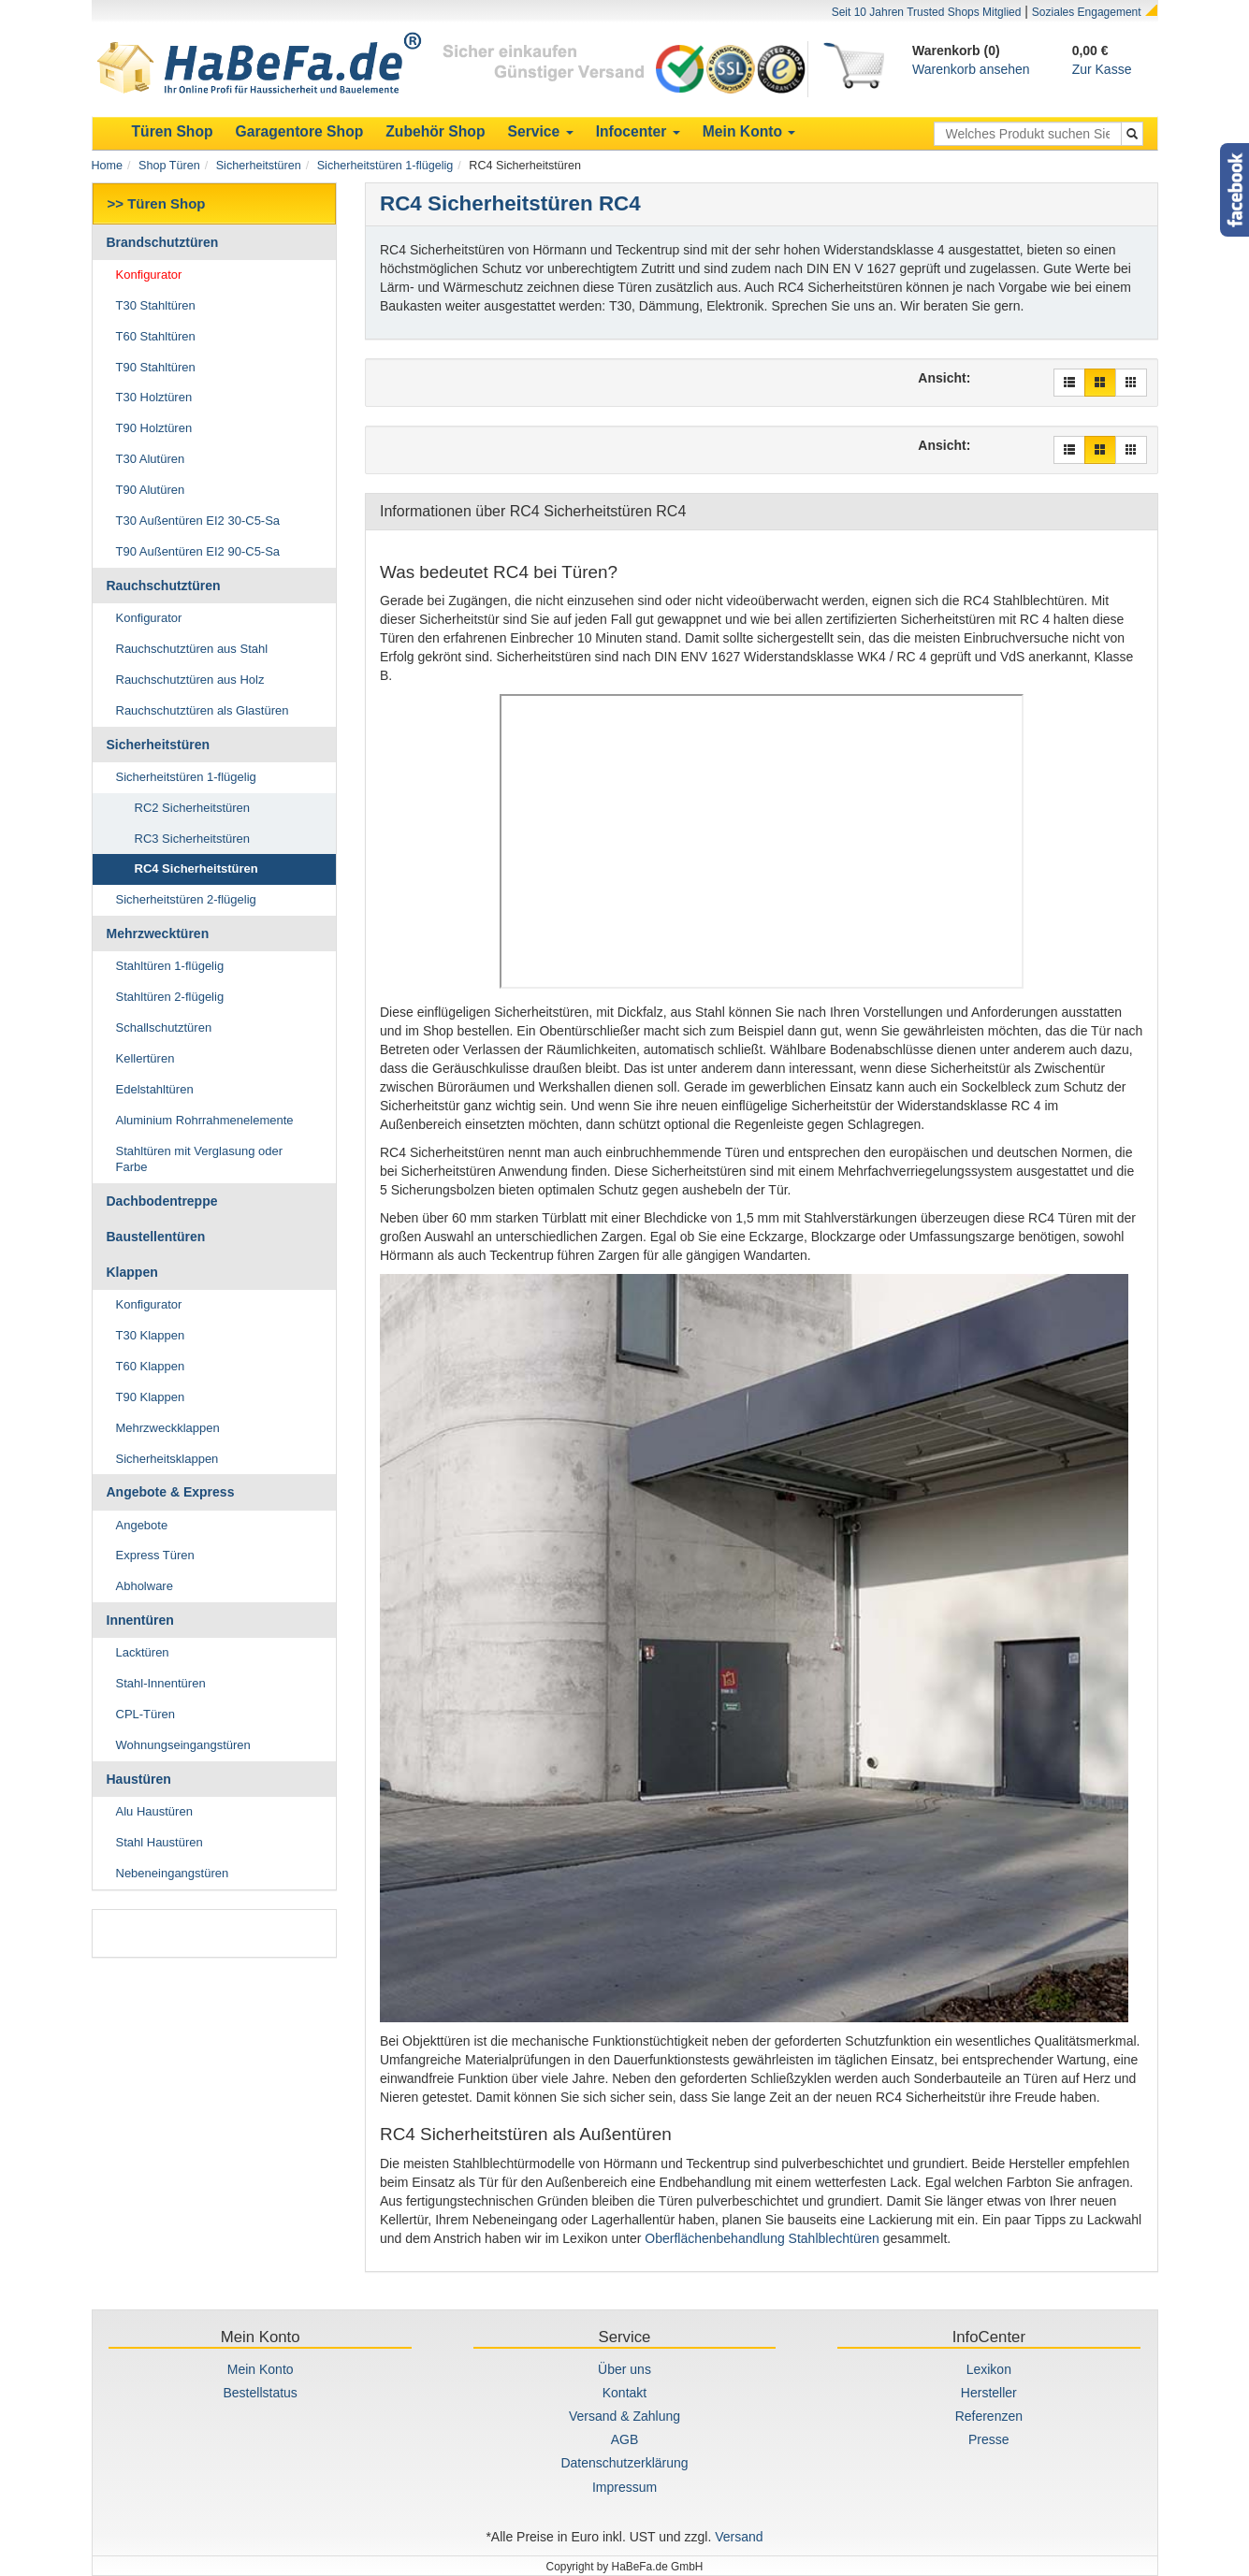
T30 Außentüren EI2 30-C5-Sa (198, 521)
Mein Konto (260, 2369)
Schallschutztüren (164, 1027)
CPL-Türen (146, 1714)
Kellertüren (145, 1058)
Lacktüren (142, 1652)
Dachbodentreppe (162, 1201)
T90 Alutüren (150, 490)
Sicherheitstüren (258, 165)
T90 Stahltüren (156, 367)
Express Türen (155, 1555)
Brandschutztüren (163, 242)
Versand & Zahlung (624, 2416)
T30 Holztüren (154, 397)
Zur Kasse (1102, 69)
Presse (988, 2439)
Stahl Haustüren (159, 1842)
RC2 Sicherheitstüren (193, 808)
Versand (738, 2536)
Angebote (142, 1525)
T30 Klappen (150, 1335)
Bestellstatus (260, 2392)
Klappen (132, 1272)
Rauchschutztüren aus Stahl (192, 649)
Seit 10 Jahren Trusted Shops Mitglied (927, 12)
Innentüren (140, 1620)
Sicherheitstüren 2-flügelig (186, 899)
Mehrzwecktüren (158, 933)
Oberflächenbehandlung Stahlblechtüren (762, 2238)
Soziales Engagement (1086, 12)
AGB (625, 2439)
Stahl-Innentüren (161, 1683)
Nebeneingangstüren (172, 1873)
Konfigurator (149, 275)
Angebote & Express (171, 1491)
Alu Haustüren (154, 1811)
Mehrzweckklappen (168, 1428)
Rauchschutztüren (164, 585)
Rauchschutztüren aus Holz (190, 680)
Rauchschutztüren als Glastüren (202, 710)
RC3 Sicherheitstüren (193, 839)
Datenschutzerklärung (624, 2462)
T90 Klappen (150, 1397)
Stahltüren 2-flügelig (170, 997)
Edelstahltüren (155, 1089)
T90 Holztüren (154, 428)
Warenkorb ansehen (971, 69)
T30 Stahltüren (156, 305)
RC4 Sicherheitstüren (196, 868)
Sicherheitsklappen (167, 1459)
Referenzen (989, 2416)
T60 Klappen (150, 1366)
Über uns (624, 2369)
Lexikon (988, 2369)
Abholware (144, 1586)
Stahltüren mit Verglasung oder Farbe (199, 1159)
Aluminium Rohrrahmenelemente (205, 1120)
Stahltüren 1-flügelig (170, 966)
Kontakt (624, 2392)
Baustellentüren (156, 1236)
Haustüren (139, 1779)
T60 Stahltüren (156, 336)
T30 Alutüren (150, 459)
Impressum (624, 2487)
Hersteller (989, 2392)
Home (107, 165)
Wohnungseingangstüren (183, 1745)
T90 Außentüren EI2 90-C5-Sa (198, 551)
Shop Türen (169, 165)
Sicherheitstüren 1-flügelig (385, 165)
